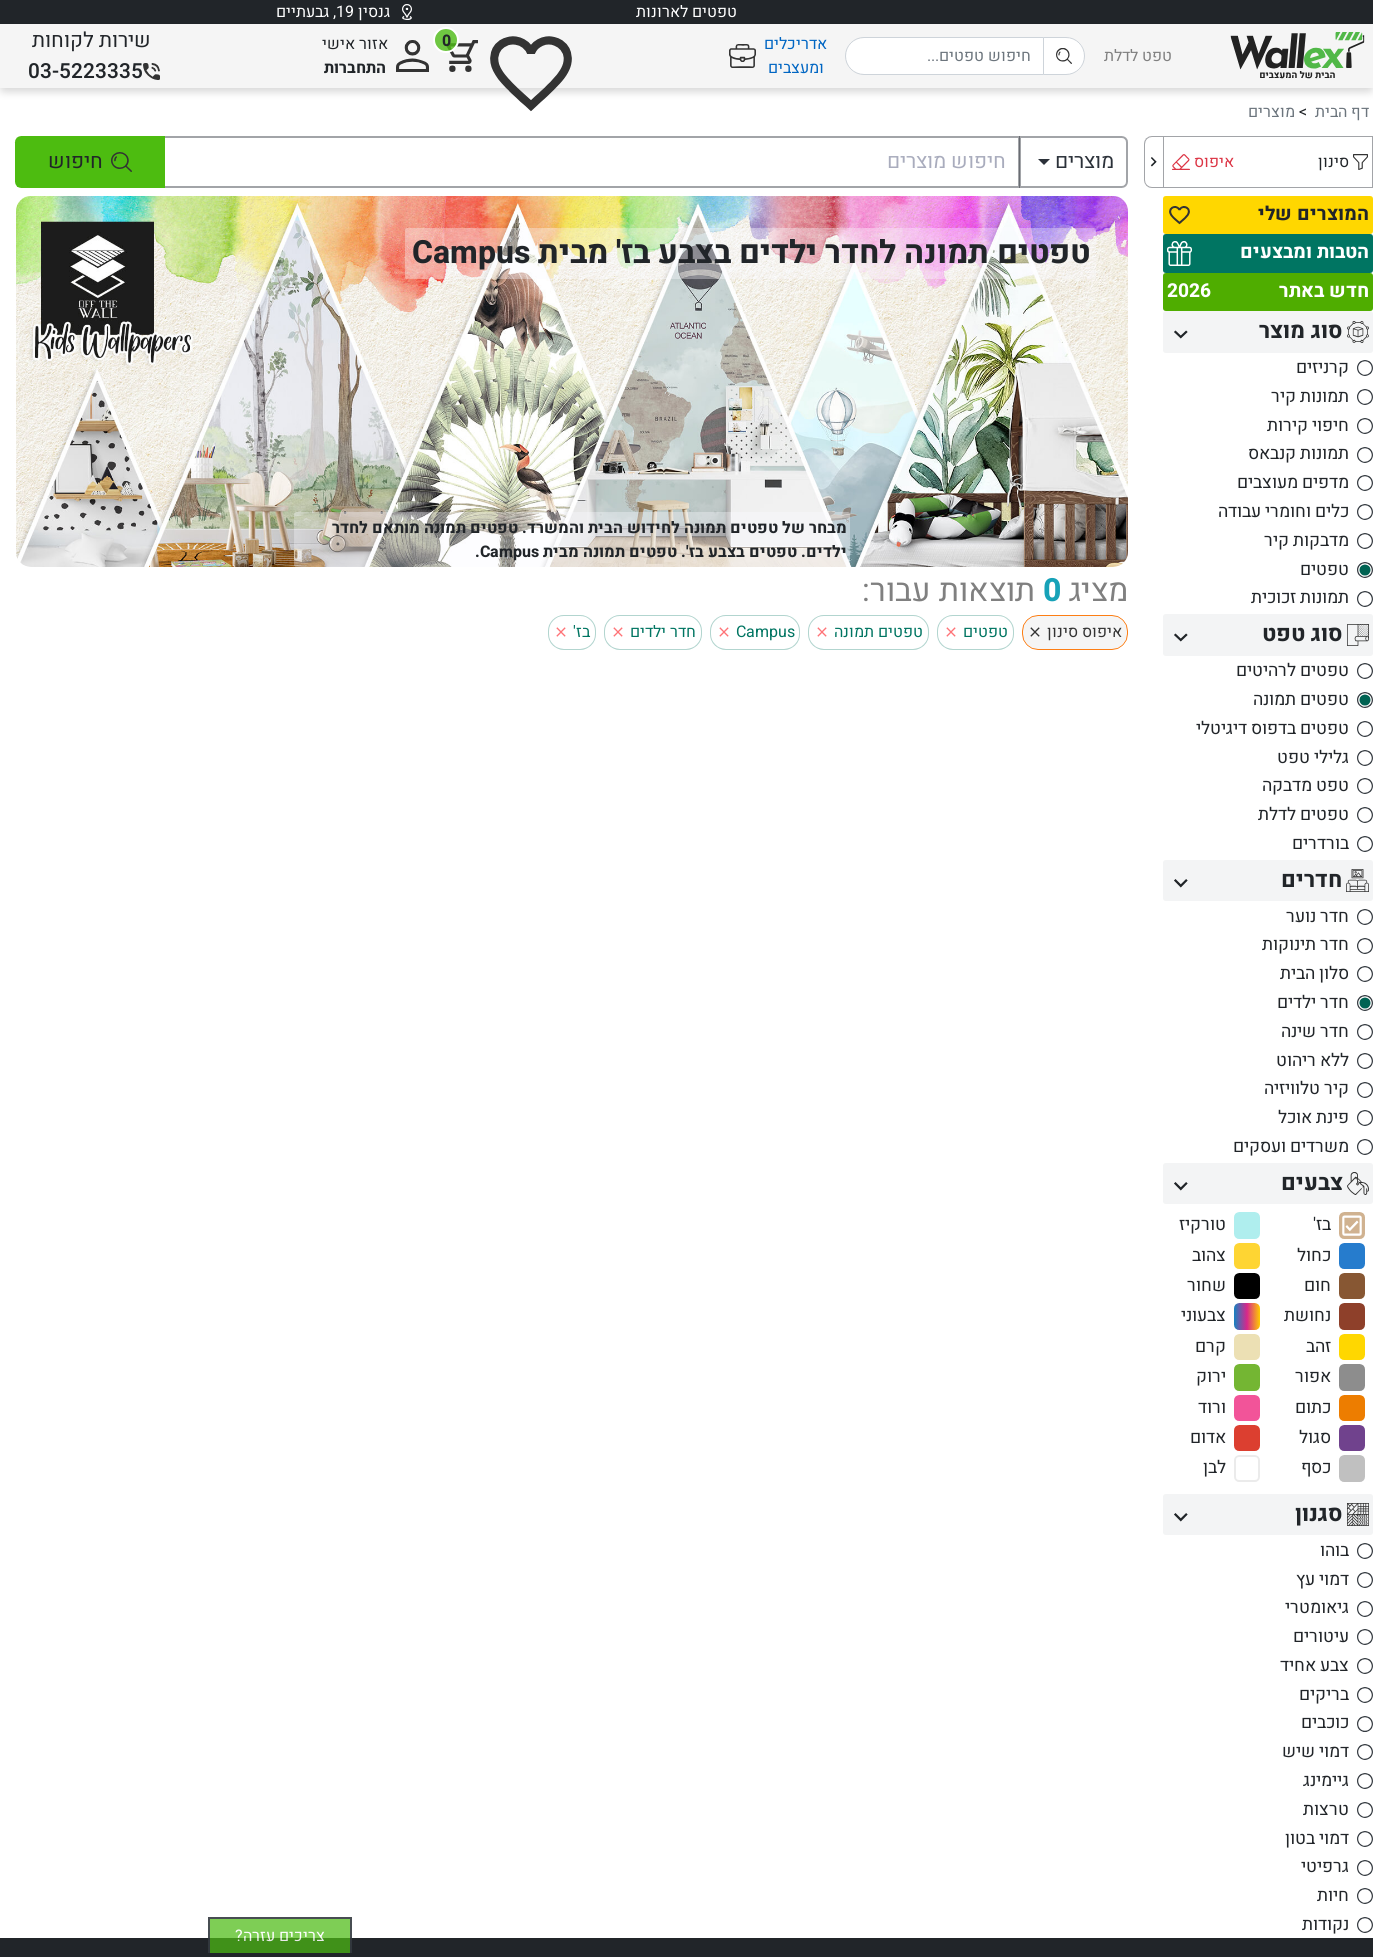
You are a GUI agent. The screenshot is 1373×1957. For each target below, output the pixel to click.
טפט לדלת (1138, 56)
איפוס (1214, 162)
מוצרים (1271, 112)
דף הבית (1342, 112)
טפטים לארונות (686, 12)
